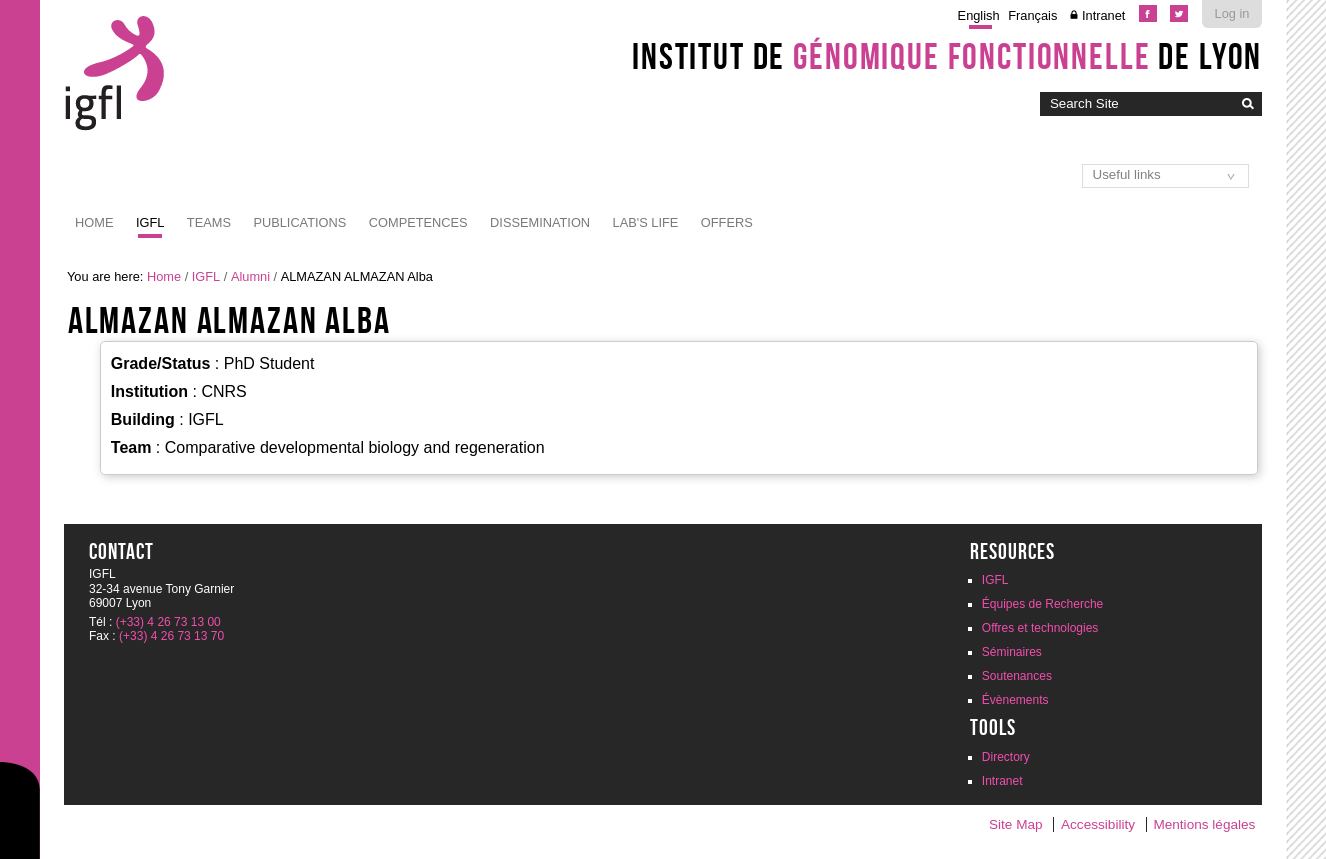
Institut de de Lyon (947, 56)
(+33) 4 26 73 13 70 (171, 636)
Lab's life (646, 222)
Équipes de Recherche (1042, 604)
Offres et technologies (1040, 628)
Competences (418, 222)
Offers (727, 222)
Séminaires (1012, 652)
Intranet (1103, 15)
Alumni (250, 276)
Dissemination (540, 222)
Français (1032, 15)
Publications (299, 222)
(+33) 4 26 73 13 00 (168, 622)
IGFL (150, 222)
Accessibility (1098, 824)
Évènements (1015, 700)
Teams (209, 222)
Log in (1232, 13)
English (979, 15)
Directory (1006, 757)
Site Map (1016, 824)
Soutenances (1017, 676)
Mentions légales (1204, 824)
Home (94, 222)
